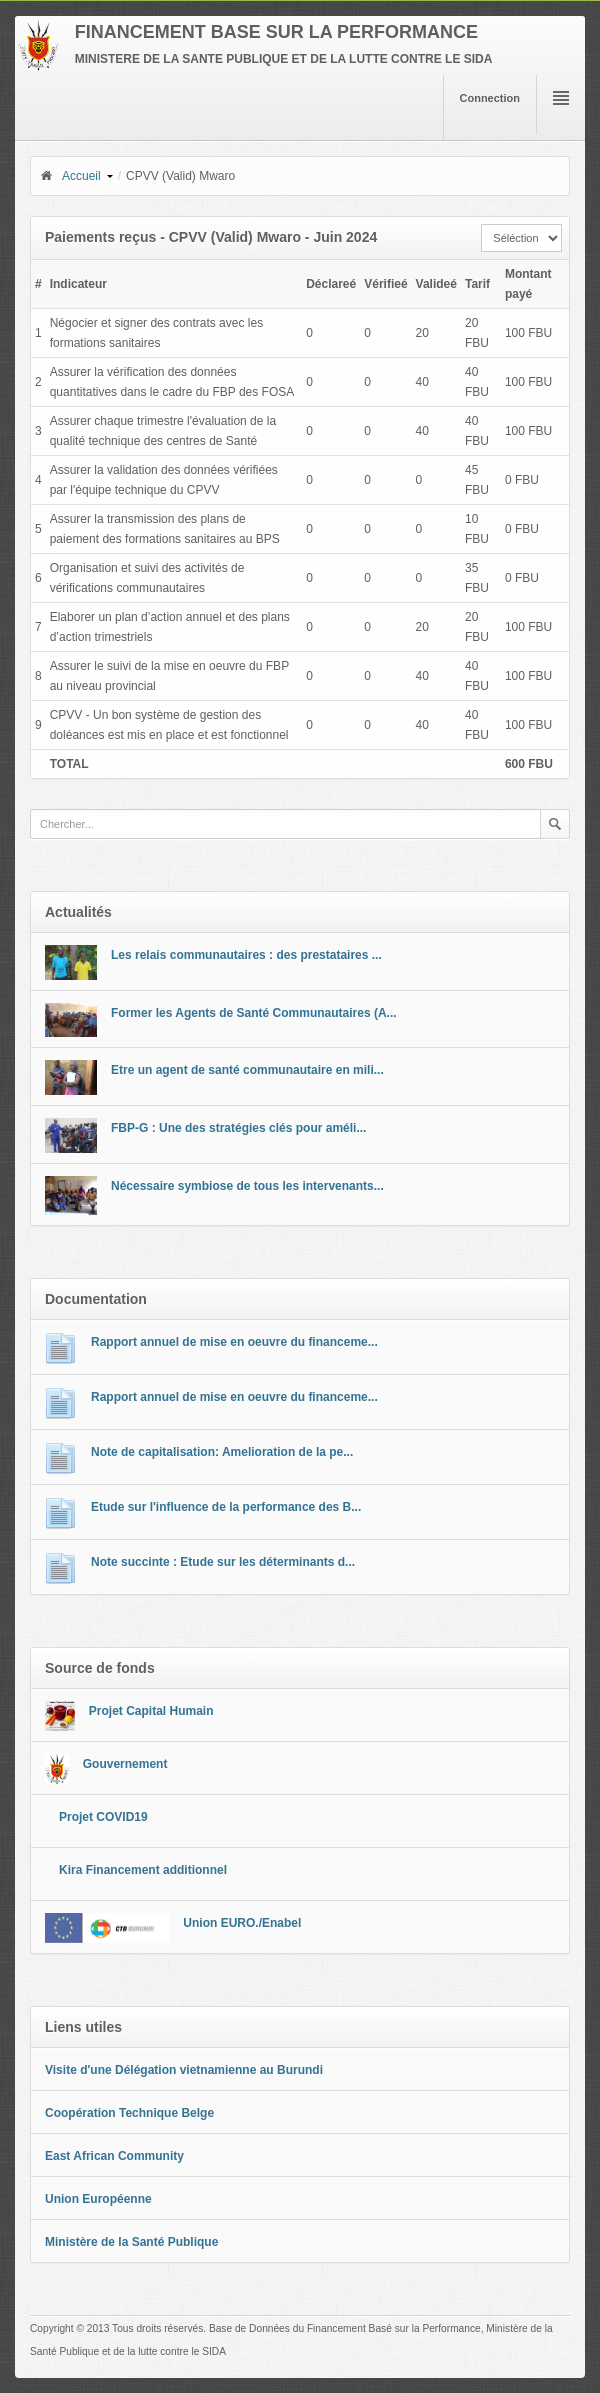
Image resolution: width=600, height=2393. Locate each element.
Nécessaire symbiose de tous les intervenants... (247, 1186)
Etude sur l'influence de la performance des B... (226, 1507)
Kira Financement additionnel (143, 1870)
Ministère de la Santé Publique (131, 2242)
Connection (490, 98)
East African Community (114, 2156)
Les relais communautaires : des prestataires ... (246, 955)
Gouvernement (125, 1764)
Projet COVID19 (103, 1817)
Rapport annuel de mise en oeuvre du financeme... (234, 1342)
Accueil (70, 176)
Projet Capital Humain (151, 1711)
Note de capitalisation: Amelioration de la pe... (222, 1452)
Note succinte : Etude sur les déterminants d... (223, 1562)
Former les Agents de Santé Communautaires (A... (254, 1013)
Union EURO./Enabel (242, 1923)
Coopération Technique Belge (129, 2113)
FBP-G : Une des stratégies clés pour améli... (238, 1128)
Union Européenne (98, 2199)
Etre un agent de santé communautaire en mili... (247, 1070)
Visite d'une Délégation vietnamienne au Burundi (184, 2070)
